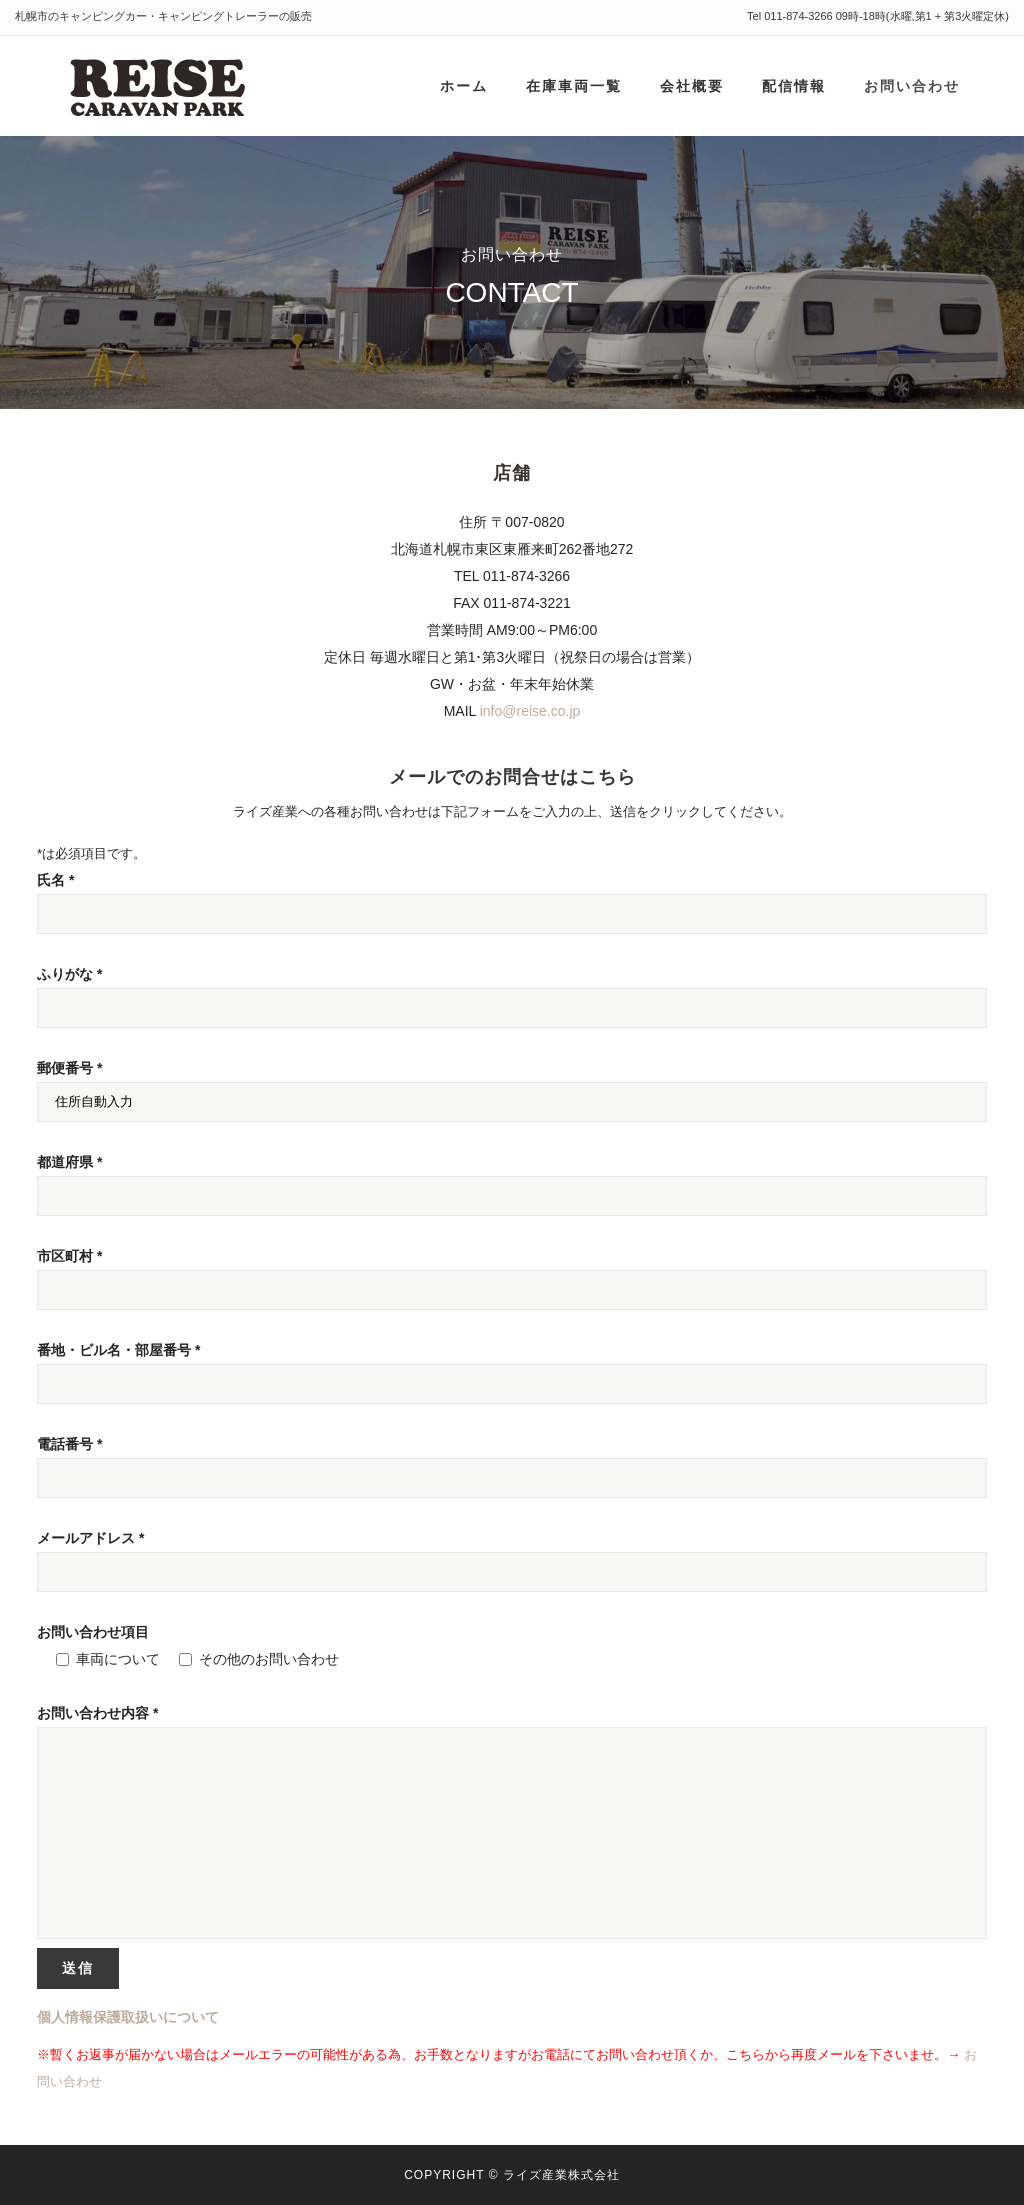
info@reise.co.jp (530, 711)
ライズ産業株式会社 (561, 2175)
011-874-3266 (798, 16)
